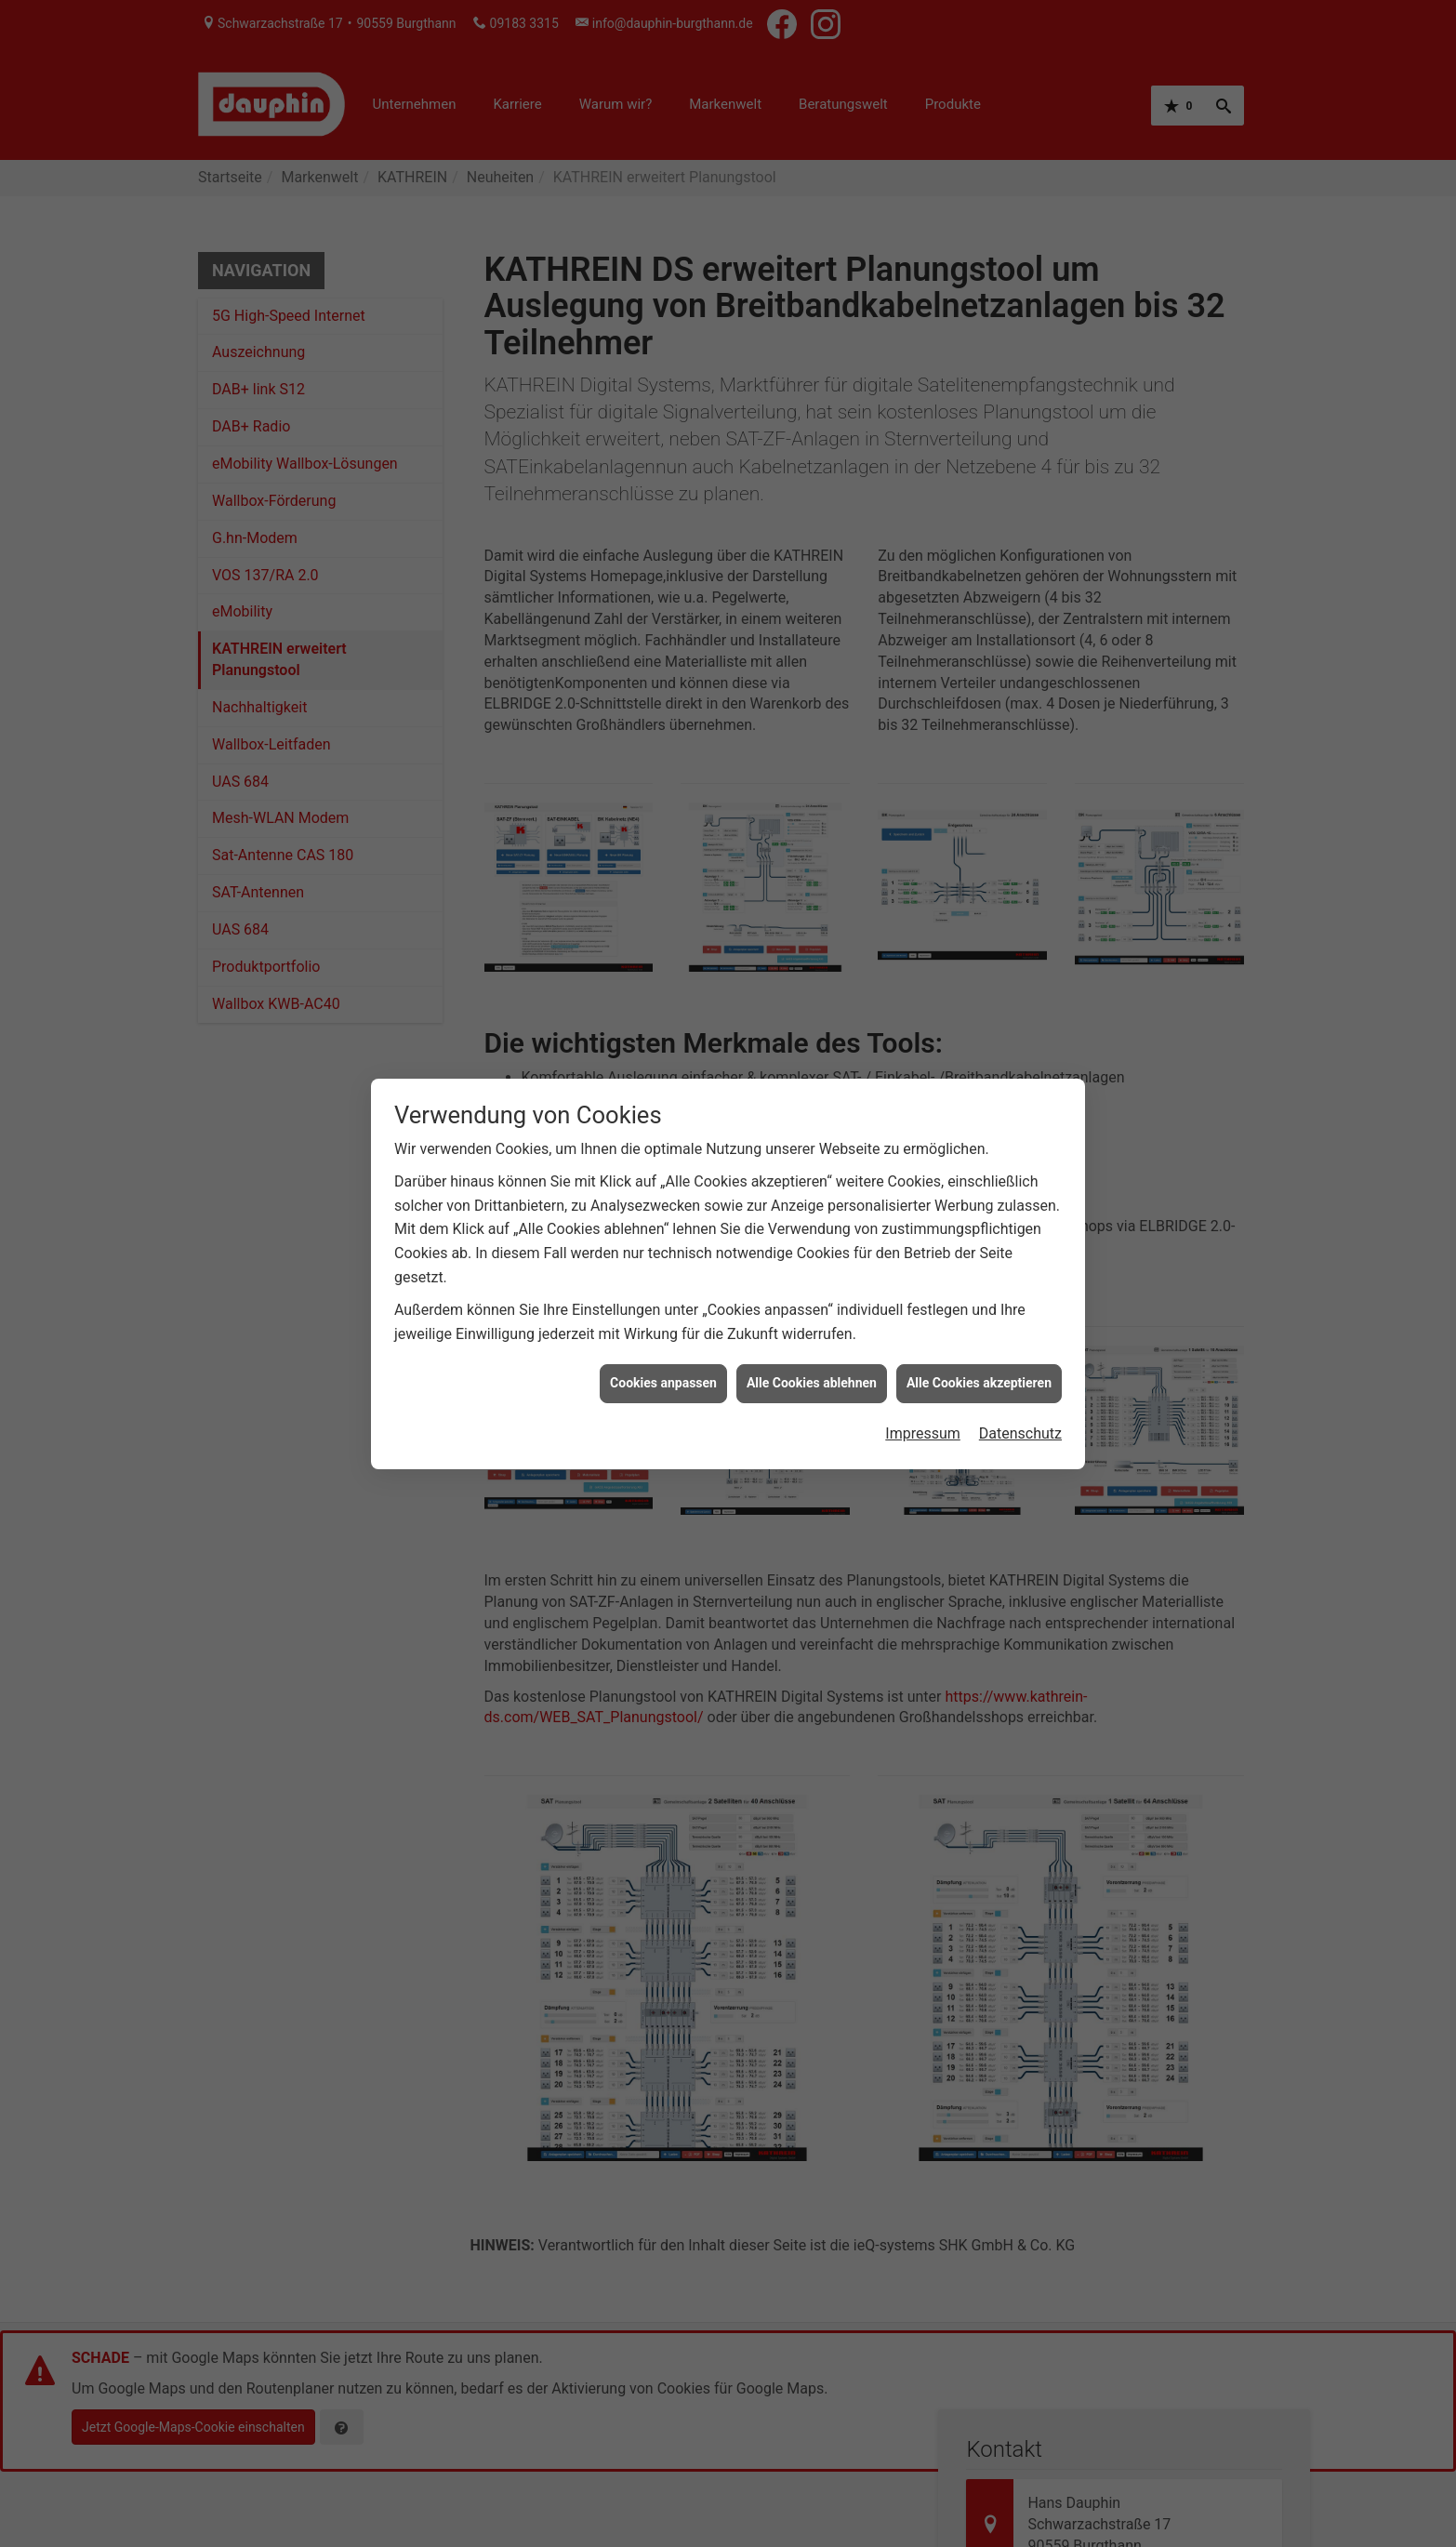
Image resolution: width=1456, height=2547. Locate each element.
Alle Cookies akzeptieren (979, 1382)
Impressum (922, 1433)
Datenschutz (1020, 1433)
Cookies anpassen (663, 1382)
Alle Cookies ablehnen (812, 1382)
